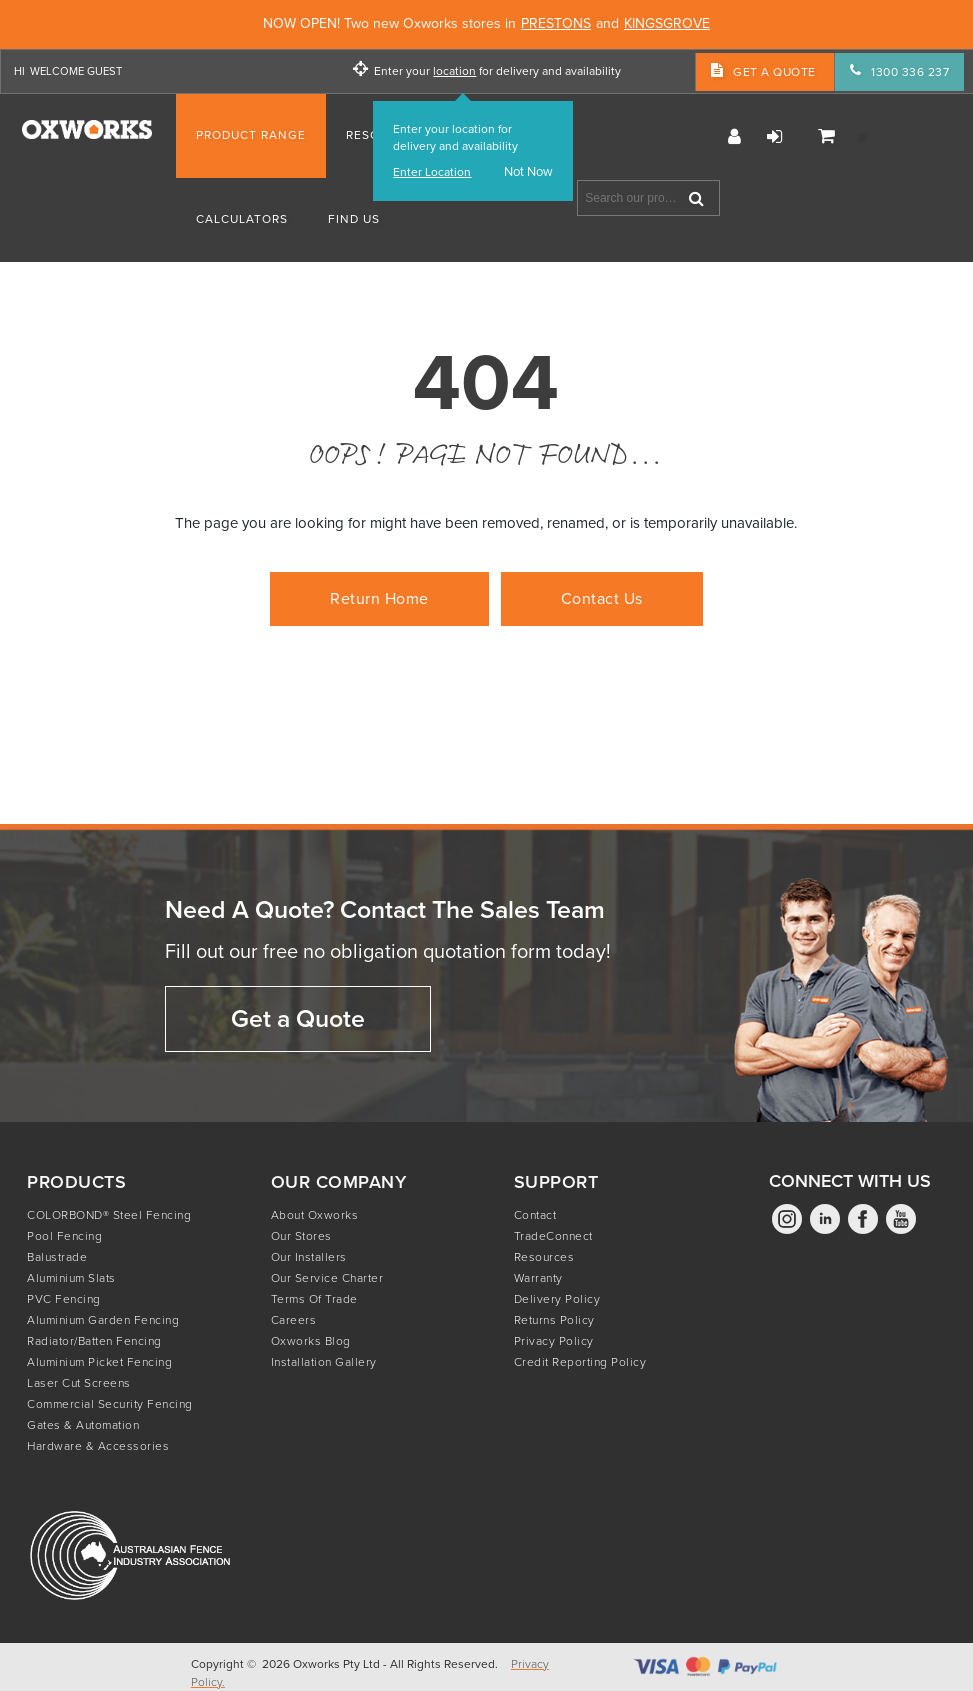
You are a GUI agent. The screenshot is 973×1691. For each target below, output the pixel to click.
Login (775, 137)
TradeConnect (553, 1236)
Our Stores (301, 1236)
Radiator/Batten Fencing (94, 1341)
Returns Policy (554, 1320)
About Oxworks (315, 1215)
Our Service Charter (327, 1278)
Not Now (528, 172)
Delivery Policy (557, 1299)
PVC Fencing (64, 1299)
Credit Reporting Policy (580, 1362)
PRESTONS (556, 24)
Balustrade (57, 1257)
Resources (544, 1257)
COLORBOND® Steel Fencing (109, 1215)
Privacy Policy (554, 1341)
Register (735, 137)
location (454, 71)
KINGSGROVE (667, 24)
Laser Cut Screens (79, 1383)
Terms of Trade (314, 1299)
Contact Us (602, 598)
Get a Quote (298, 1018)
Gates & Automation (83, 1425)
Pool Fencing (64, 1236)
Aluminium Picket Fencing (99, 1362)
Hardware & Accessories (98, 1446)
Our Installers (309, 1257)
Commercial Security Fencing (110, 1404)
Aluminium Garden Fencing (103, 1320)
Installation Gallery (324, 1362)
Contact (535, 1215)
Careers (294, 1320)
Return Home (379, 598)
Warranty (538, 1278)
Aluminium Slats (71, 1278)
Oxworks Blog (311, 1341)
